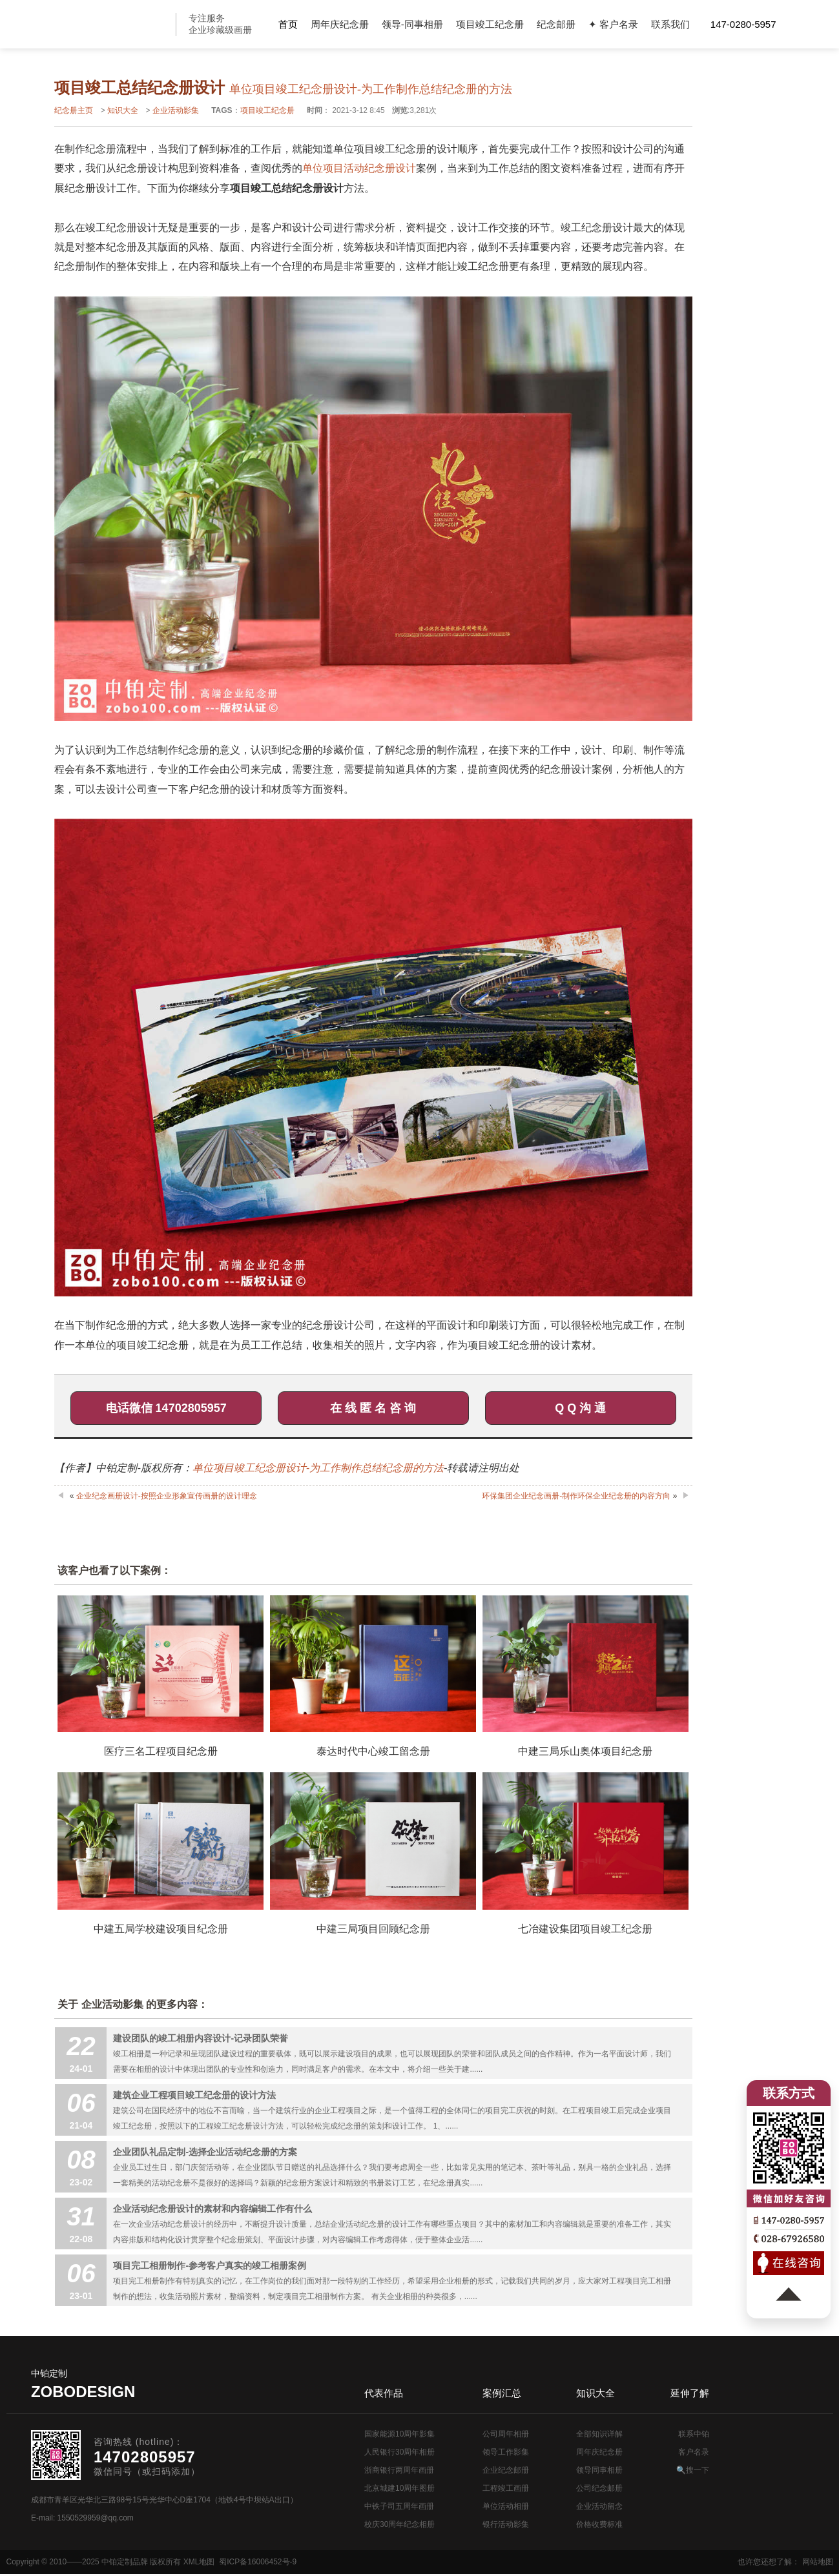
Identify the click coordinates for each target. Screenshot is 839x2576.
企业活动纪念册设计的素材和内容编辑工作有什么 (212, 2208)
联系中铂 (693, 2433)
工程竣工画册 (505, 2488)
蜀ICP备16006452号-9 (257, 2561)
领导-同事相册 (412, 24)
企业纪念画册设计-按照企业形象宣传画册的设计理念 (166, 1495)
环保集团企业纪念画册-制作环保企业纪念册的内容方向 (576, 1495)
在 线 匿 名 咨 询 (373, 1408)
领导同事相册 (599, 2470)
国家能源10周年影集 (399, 2433)
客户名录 (693, 2452)
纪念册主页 (73, 110)
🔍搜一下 (692, 2470)
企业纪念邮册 (505, 2470)
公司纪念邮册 (599, 2488)
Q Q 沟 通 (580, 1408)
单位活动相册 (505, 2506)
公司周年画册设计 (113, 24)
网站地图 (817, 2561)
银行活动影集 (505, 2524)
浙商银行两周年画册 (399, 2470)
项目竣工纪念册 (490, 24)
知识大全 (122, 110)
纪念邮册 (556, 24)
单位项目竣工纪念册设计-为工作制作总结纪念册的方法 (318, 1467)
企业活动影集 (175, 110)
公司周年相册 (505, 2433)
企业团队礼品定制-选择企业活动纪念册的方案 (205, 2152)
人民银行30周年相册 (399, 2452)
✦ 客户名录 (613, 24)
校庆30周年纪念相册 (399, 2524)
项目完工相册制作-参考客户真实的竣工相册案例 (209, 2265)
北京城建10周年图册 (399, 2488)
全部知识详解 (599, 2433)
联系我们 (670, 24)
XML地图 (199, 2561)
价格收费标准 (599, 2524)
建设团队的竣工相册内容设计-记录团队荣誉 (200, 2038)
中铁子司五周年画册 (399, 2506)
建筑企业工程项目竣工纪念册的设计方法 (194, 2095)
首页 (288, 24)
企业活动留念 (599, 2506)
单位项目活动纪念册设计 (359, 168)
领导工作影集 (505, 2452)
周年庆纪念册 (340, 24)
